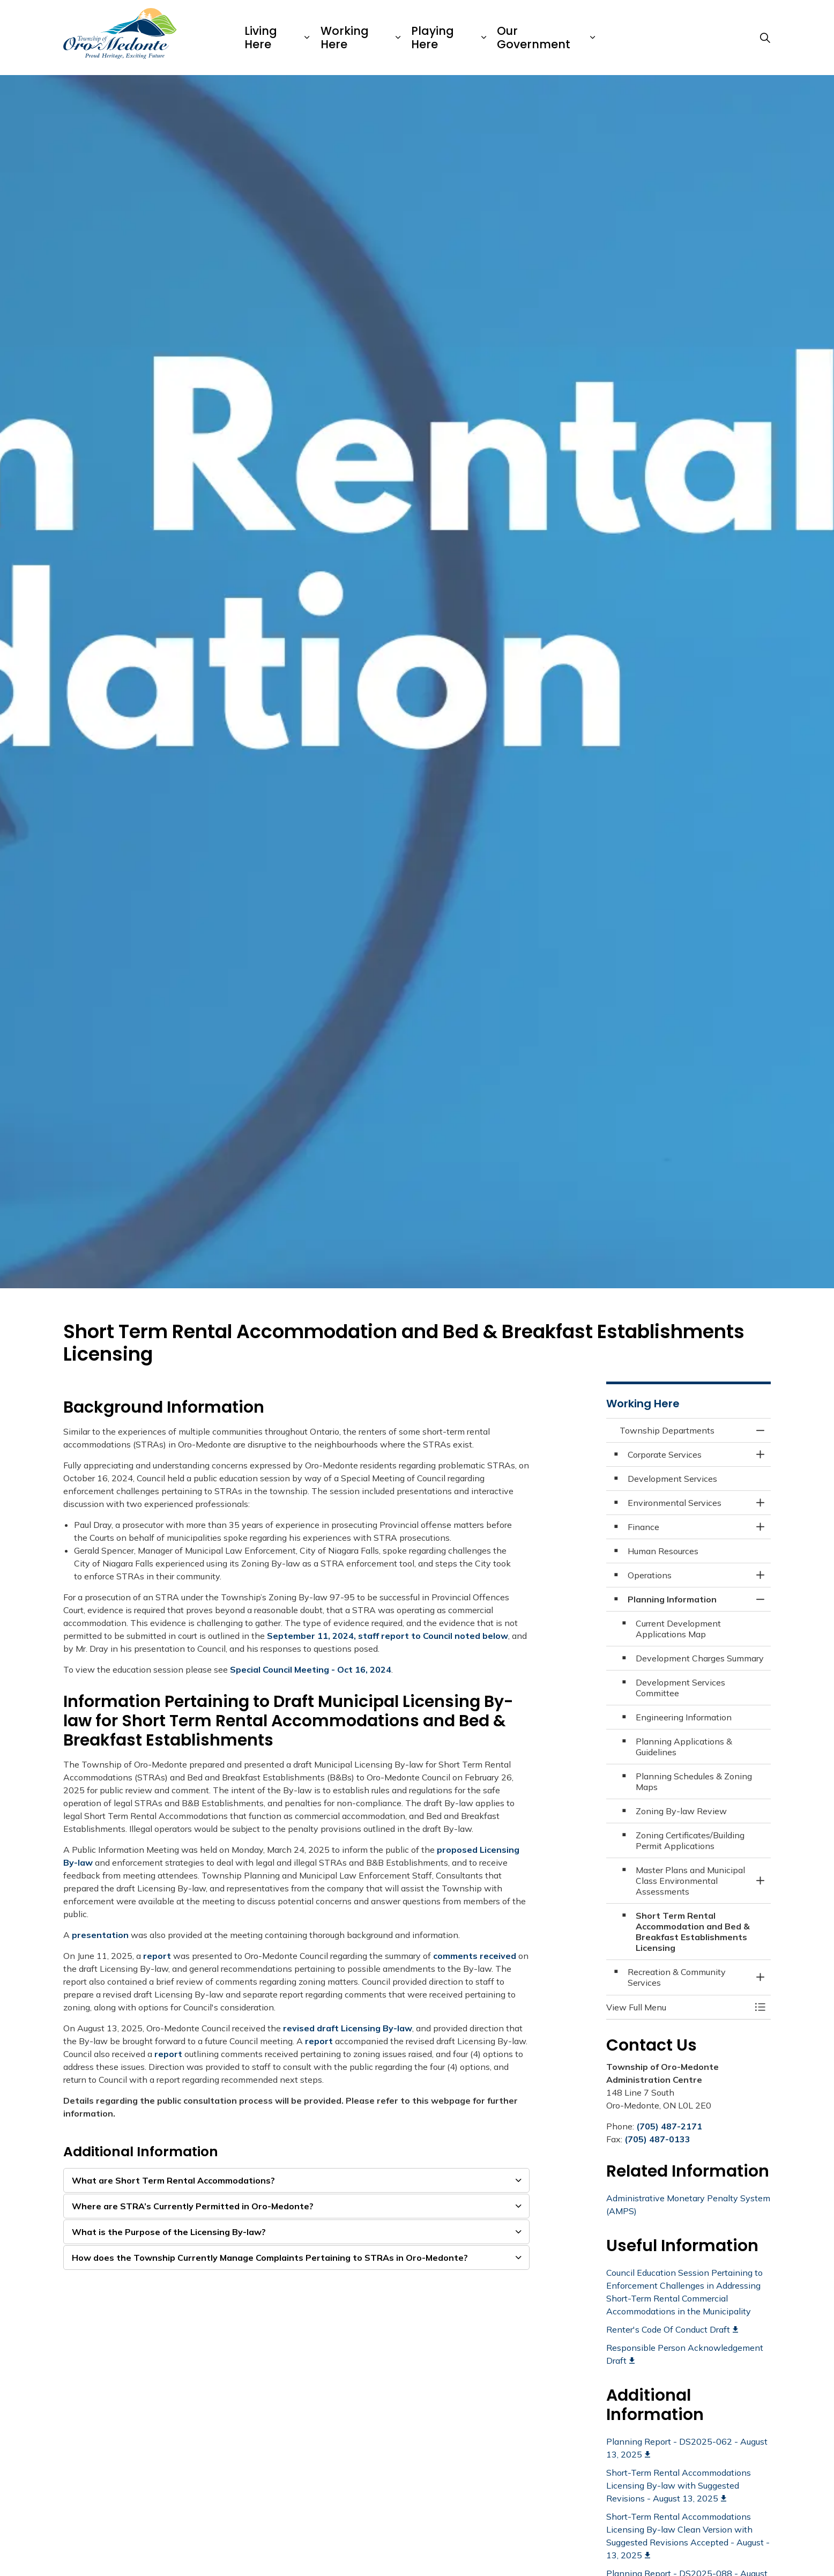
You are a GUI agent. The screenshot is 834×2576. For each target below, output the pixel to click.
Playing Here (432, 37)
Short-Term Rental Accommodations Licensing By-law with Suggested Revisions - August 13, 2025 (678, 2485)
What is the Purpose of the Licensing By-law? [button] (169, 2231)
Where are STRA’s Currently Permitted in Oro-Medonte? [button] (193, 2206)
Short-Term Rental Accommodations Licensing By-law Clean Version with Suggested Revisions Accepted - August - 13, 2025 (688, 2535)
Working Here (345, 37)
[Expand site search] (765, 37)
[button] (678, 2007)
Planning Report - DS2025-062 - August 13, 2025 (687, 2448)
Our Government (533, 37)
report (157, 1955)
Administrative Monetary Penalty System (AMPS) (688, 2204)
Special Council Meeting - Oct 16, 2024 (310, 1669)
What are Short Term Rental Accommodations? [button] (173, 2180)
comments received (474, 1955)
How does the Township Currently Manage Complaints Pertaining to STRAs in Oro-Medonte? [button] (270, 2257)
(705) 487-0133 (657, 2139)
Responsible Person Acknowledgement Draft (684, 2354)
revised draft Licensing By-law (347, 2028)
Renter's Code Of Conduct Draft (672, 2329)
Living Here (260, 37)
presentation (100, 1934)
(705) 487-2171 (669, 2126)
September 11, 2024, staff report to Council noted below (387, 1635)
